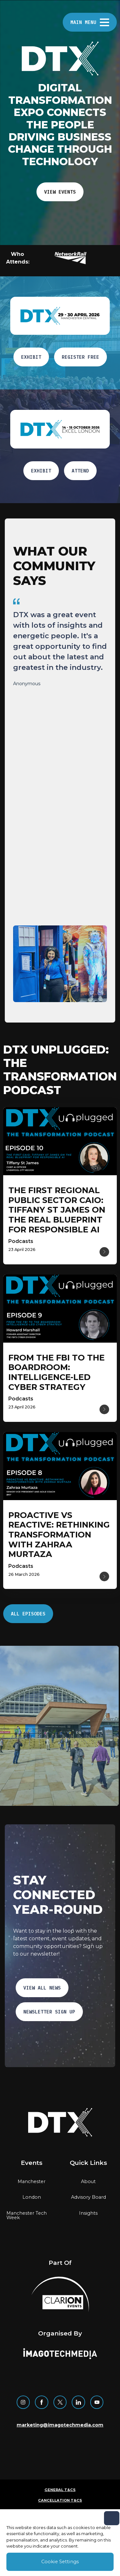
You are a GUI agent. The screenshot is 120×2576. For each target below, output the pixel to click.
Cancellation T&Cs (60, 2500)
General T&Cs (60, 2490)
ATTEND (80, 471)
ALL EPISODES (28, 1614)
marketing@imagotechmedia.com (60, 2425)
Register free (80, 357)
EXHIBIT (31, 357)
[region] (60, 754)
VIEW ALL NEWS (42, 1988)
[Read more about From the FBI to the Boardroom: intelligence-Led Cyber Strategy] (56, 1372)
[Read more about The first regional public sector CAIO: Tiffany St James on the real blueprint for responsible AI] (56, 1209)
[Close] (111, 2518)
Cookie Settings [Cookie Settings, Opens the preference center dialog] (60, 2561)
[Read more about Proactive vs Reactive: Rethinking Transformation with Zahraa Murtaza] (59, 1534)
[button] (74, 258)
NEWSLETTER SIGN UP (49, 2012)
